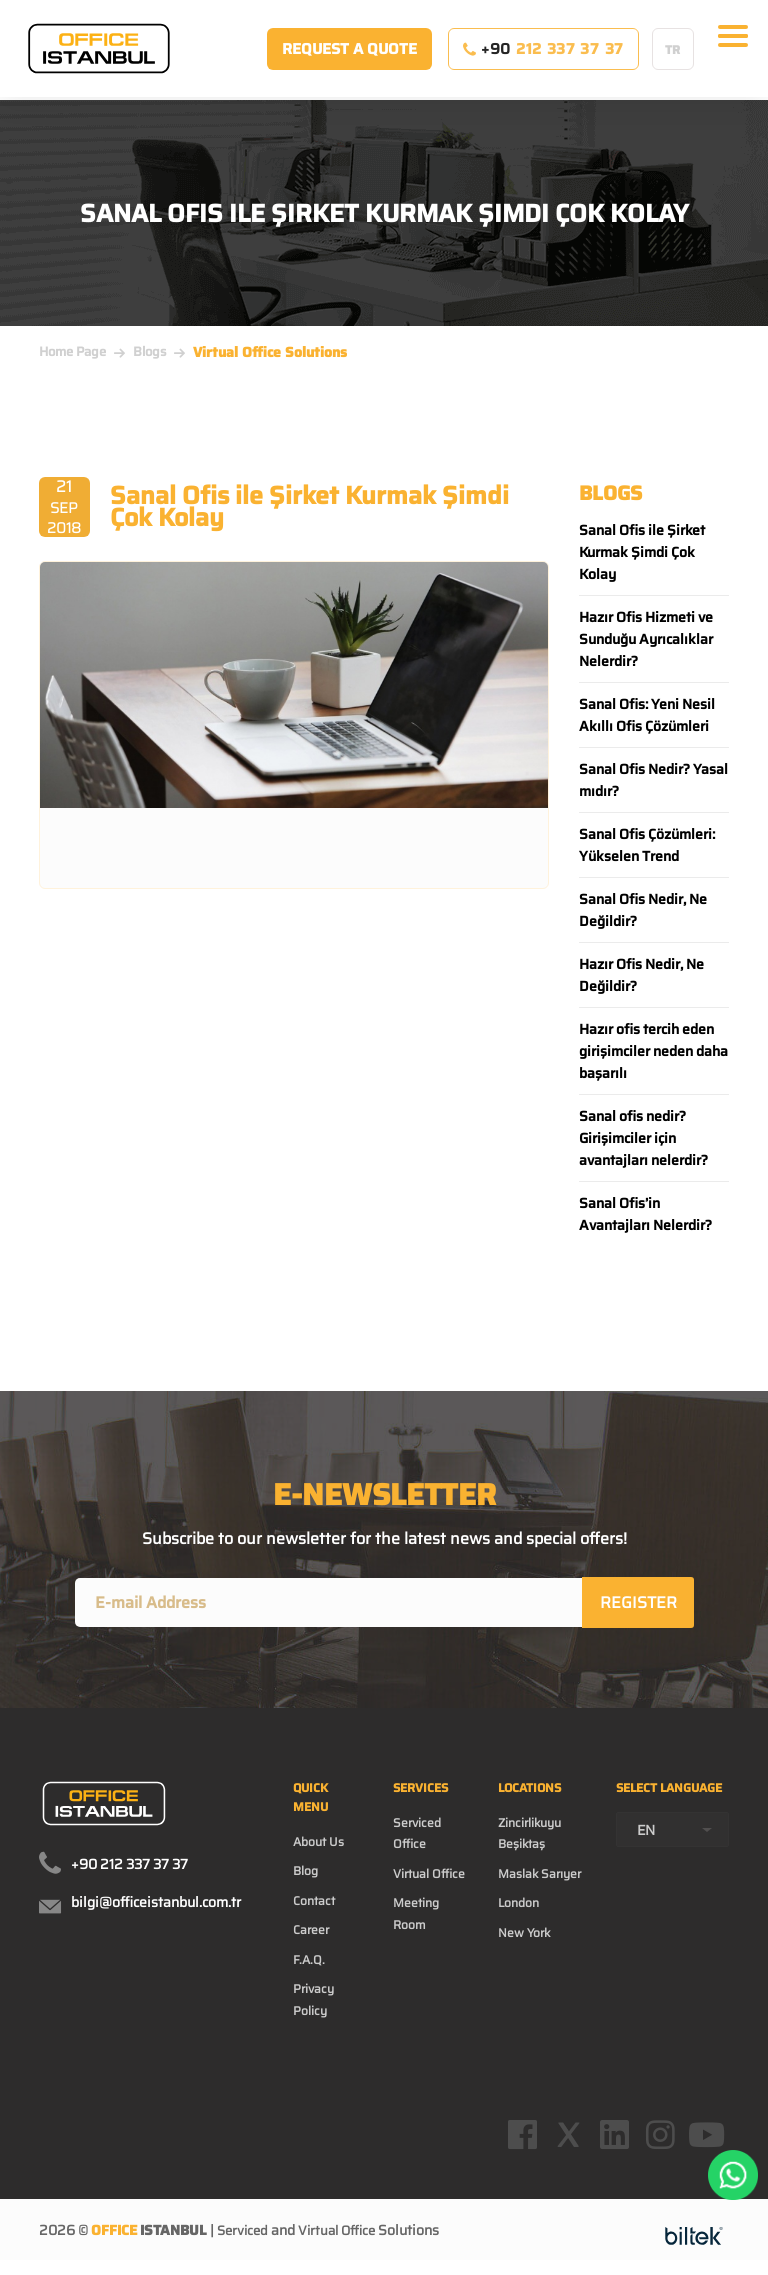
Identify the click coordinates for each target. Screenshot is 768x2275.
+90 (543, 59)
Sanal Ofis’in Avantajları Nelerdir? (645, 1214)
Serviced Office (417, 1837)
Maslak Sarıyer (539, 1877)
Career (311, 1933)
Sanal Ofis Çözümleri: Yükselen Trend (647, 845)
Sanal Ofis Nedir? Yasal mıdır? (653, 780)
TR (673, 59)
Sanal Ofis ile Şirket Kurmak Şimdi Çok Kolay (642, 552)
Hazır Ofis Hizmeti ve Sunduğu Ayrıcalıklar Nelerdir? (646, 639)
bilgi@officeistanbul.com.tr (156, 1906)
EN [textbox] (646, 1834)
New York (524, 1936)
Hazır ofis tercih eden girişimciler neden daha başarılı (653, 1051)
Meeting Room (416, 1917)
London (518, 1906)
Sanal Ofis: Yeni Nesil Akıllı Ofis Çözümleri (647, 715)
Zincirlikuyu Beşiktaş (529, 1837)
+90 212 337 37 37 (129, 1868)
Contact (314, 1904)
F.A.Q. (309, 1963)
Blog (305, 1874)
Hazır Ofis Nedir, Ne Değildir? (641, 975)
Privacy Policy (313, 2003)
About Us (318, 1845)
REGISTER (639, 1604)
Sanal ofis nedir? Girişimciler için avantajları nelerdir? (643, 1138)
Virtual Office (429, 1877)
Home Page (72, 351)
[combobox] (672, 1833)
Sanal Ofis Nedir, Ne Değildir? (643, 910)
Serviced (244, 2249)
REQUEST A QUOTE (349, 59)
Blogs (149, 351)
